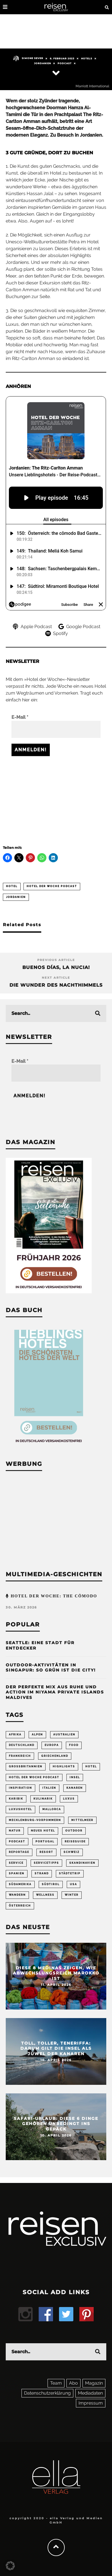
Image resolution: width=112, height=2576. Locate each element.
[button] (10, 2565)
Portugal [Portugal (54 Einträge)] (45, 1841)
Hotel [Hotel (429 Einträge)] (91, 1766)
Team (56, 2383)
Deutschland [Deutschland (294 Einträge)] (21, 1745)
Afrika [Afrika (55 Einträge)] (15, 1734)
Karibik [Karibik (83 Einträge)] (16, 1798)
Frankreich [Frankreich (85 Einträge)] (20, 1756)
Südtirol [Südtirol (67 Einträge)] (51, 1884)
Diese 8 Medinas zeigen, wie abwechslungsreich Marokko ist (56, 1973)
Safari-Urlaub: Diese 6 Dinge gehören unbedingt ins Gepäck (56, 2123)
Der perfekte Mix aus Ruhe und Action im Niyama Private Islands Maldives (55, 1692)
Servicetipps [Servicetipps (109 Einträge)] (46, 1862)
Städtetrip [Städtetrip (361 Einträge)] (69, 1873)
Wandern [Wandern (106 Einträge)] (17, 1894)
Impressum (90, 2403)
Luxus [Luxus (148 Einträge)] (69, 1798)
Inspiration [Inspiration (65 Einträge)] (20, 1787)
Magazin (94, 2383)
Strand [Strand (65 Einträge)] (42, 1873)
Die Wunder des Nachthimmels (56, 985)
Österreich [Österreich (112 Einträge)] (20, 1905)
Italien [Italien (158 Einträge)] (49, 1787)
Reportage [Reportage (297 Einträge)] (19, 1852)
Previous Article (56, 960)
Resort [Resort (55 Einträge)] (46, 1852)
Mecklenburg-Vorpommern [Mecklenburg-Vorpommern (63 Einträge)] (35, 1820)
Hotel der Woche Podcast (52, 886)
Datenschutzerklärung (47, 2393)
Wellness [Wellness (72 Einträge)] (45, 1894)
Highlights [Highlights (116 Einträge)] (64, 1766)
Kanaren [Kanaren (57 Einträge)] (74, 1787)
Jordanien (42, 63)
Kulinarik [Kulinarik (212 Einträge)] (43, 1798)
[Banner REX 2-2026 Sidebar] (49, 1291)
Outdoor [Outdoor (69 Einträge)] (73, 1830)
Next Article (56, 978)
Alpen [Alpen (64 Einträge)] (37, 1734)
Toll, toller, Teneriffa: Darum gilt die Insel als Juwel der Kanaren (56, 2048)
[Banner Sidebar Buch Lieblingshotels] (49, 1445)
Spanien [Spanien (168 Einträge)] (16, 1873)
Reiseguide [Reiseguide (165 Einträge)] (75, 1841)
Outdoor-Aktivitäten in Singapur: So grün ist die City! (51, 1667)
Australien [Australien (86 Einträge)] (64, 1734)
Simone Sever (28, 58)
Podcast (65, 63)
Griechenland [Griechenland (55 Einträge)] (54, 1756)
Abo (73, 2383)
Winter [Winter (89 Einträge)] (71, 1894)
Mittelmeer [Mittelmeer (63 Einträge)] (82, 1820)
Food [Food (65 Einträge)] (73, 1745)
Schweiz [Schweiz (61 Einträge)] (72, 1852)
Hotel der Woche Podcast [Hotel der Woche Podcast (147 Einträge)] (34, 1777)
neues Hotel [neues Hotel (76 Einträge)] (43, 1830)
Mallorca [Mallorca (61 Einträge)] (51, 1809)
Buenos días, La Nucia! (56, 967)
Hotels (86, 58)
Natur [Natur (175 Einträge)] (15, 1830)
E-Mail (19, 717)
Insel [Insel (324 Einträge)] (75, 1777)
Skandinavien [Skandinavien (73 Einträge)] (82, 1862)
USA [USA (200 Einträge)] (73, 1884)
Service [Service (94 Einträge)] (16, 1862)
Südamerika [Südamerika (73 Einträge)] (20, 1884)
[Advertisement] (56, 797)
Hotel (11, 886)
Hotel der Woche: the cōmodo (53, 1596)
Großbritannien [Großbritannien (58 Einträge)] (25, 1766)
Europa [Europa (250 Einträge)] (52, 1745)
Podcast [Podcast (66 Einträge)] (17, 1841)
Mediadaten (90, 2393)
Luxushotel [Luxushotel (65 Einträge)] (20, 1809)
